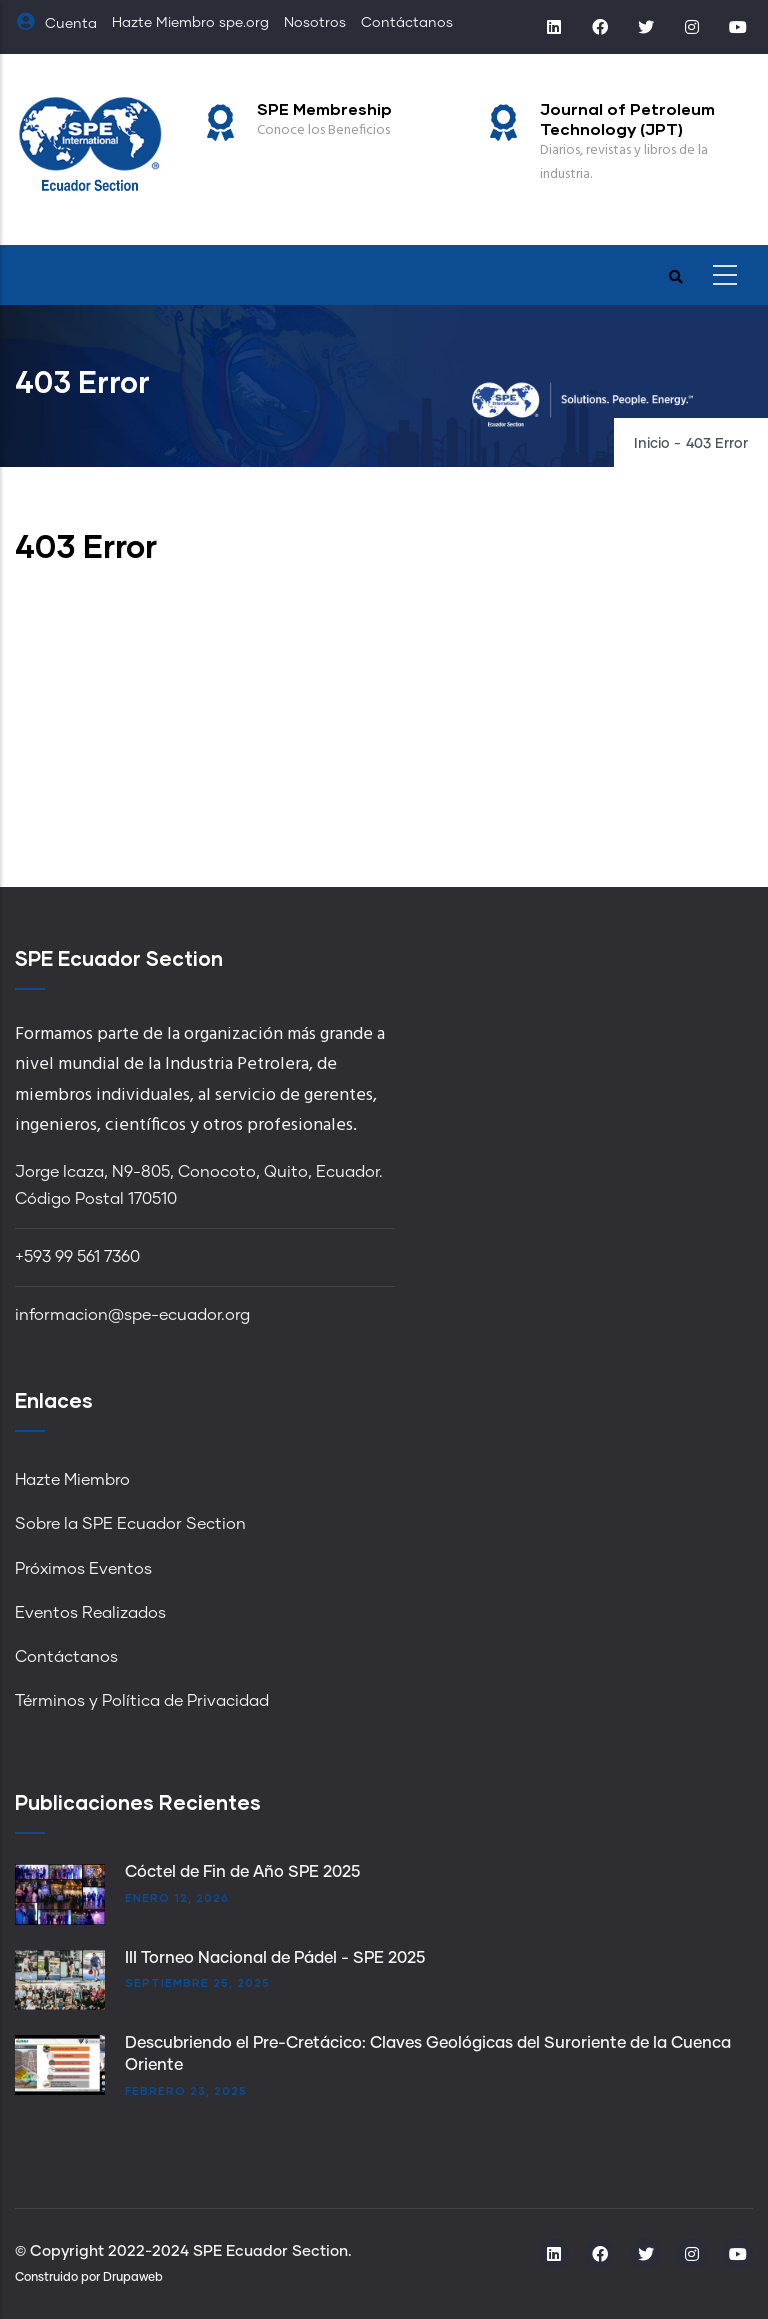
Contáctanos (407, 23)
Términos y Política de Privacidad (142, 1701)
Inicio (652, 444)
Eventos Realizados (90, 1613)
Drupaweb (133, 2278)
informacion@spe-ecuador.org (132, 1315)
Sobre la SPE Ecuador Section (130, 1524)
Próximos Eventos (83, 1569)
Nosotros (315, 23)
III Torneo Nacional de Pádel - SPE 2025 (275, 1958)
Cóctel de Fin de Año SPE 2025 (242, 1872)
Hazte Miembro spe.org (190, 23)
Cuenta (56, 24)
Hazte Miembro (72, 1480)
